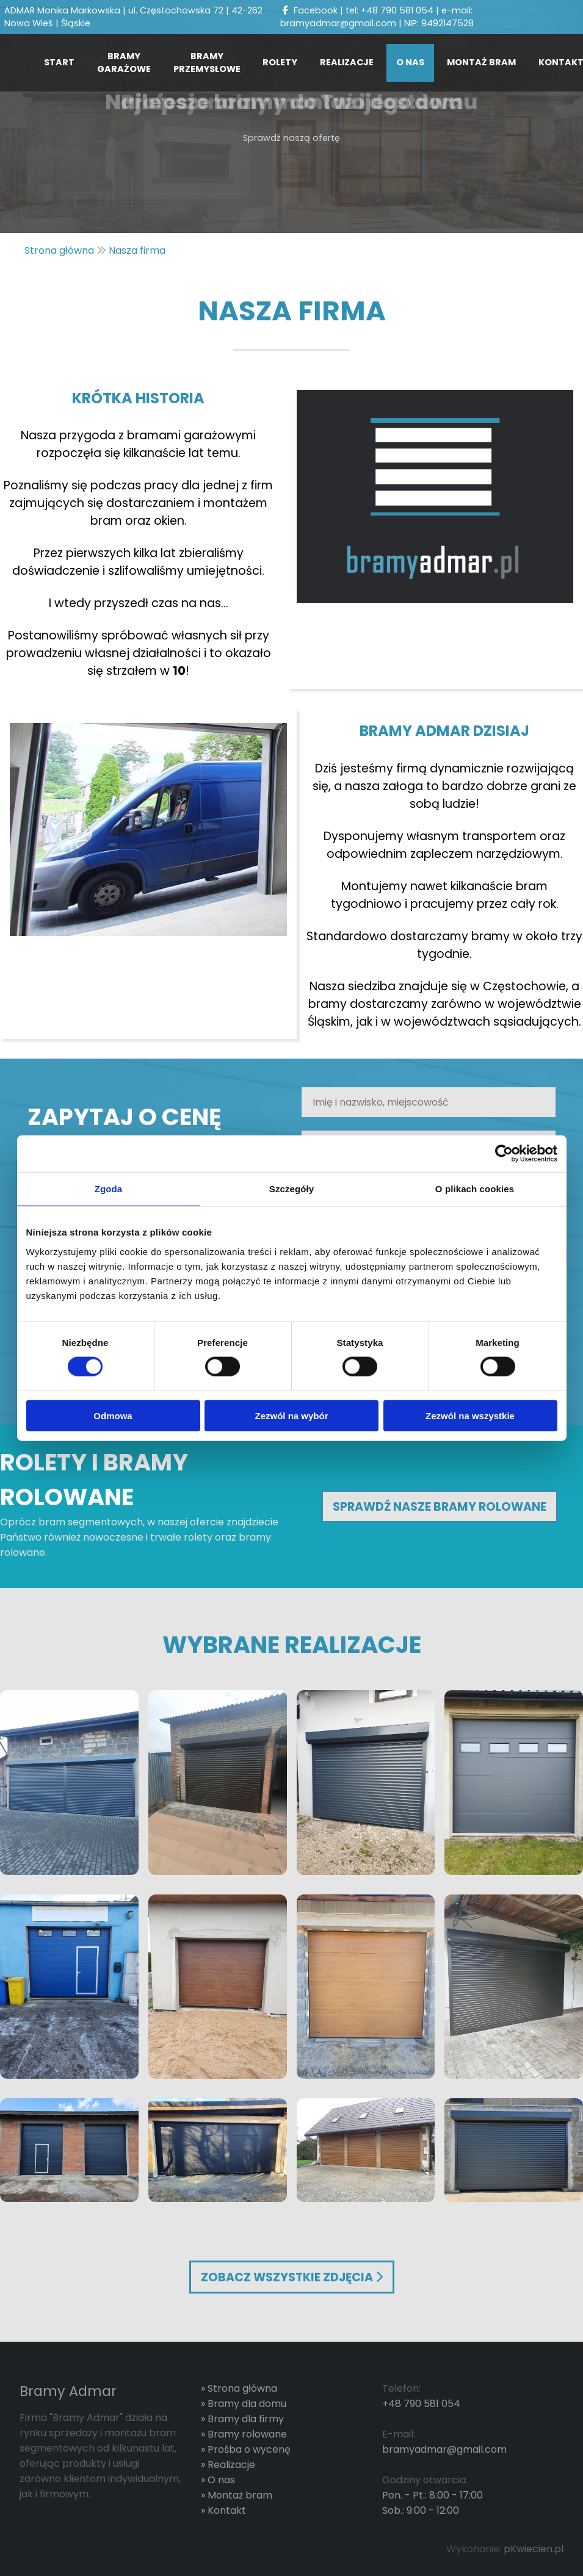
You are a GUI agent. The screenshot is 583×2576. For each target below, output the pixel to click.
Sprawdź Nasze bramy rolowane (439, 1506)
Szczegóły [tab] (291, 1189)
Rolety (280, 62)
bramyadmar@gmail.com (338, 23)
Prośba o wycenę (249, 2449)
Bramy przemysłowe (207, 62)
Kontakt (227, 2510)
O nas (410, 62)
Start (59, 62)
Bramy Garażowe (124, 62)
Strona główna (242, 2388)
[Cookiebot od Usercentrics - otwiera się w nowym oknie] (504, 1154)
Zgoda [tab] (109, 1189)
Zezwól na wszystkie (470, 1415)
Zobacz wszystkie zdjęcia (292, 2277)
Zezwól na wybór (291, 1415)
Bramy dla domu (247, 2404)
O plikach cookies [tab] (474, 1189)
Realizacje (347, 62)
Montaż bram (481, 62)
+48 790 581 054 (397, 10)
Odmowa (112, 1415)
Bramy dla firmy (246, 2419)
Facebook (309, 10)
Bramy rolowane (247, 2434)
